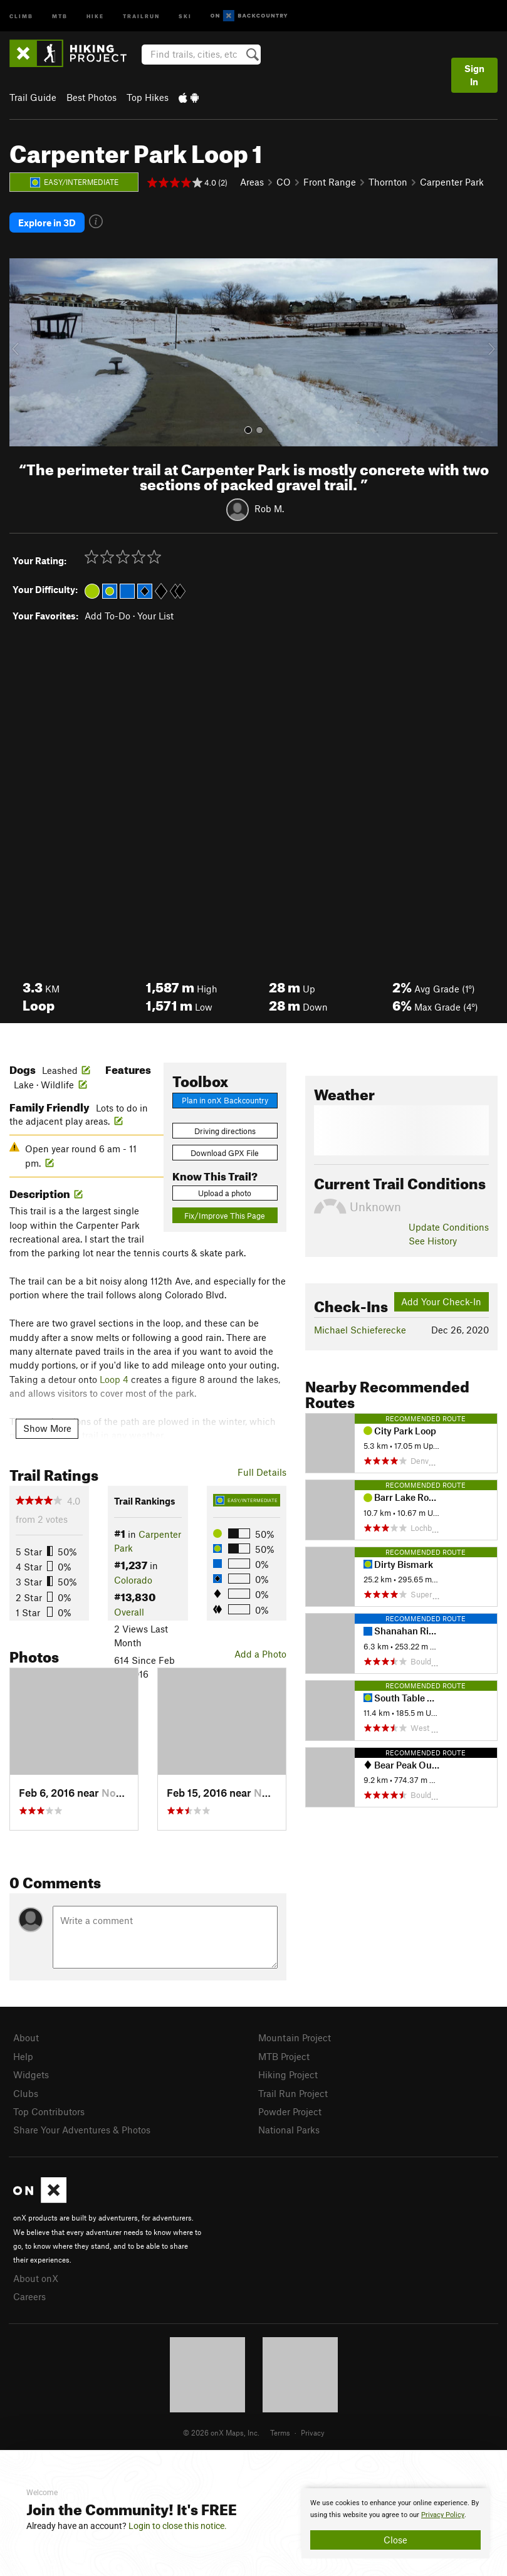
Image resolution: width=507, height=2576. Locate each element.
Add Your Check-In (441, 1300)
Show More (47, 1427)
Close (395, 2539)
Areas (252, 181)
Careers (29, 2295)
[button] (21, 352)
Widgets (31, 2073)
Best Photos (91, 97)
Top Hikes (148, 97)
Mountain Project (294, 2036)
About (26, 2036)
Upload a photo (224, 1192)
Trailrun (141, 15)
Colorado (133, 1579)
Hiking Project (288, 2073)
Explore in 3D (47, 222)
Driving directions (225, 1130)
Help (23, 2055)
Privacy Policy (442, 2515)
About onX (35, 2277)
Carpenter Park (452, 181)
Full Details (262, 1471)
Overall (129, 1611)
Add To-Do (107, 615)
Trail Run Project (293, 2092)
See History (433, 1240)
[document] (395, 2523)
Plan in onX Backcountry (225, 1100)
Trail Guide (32, 97)
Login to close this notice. (177, 2526)
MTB (60, 15)
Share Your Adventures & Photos (81, 2129)
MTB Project (284, 2055)
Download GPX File (225, 1152)
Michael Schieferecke (360, 1329)
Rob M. (269, 507)
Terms (280, 2431)
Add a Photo (260, 1653)
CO (283, 181)
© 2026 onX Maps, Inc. (221, 2431)
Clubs (25, 2092)
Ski (185, 15)
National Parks (289, 2129)
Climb (21, 15)
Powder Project (289, 2110)
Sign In (474, 75)
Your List (155, 615)
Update (449, 1226)
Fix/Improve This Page (224, 1215)
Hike (95, 15)
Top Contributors (49, 2110)
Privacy (313, 2431)
